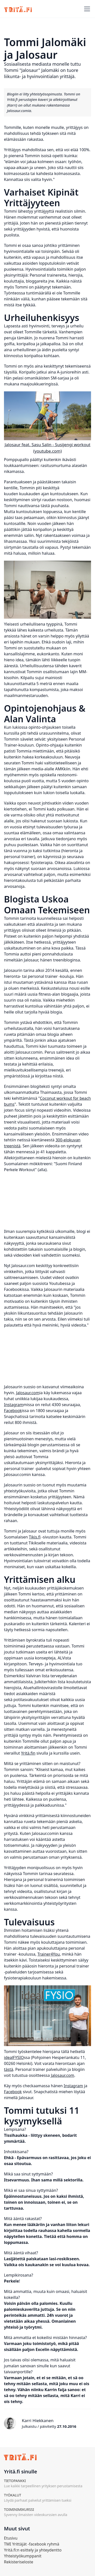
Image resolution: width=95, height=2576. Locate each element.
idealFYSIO (14, 2057)
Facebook (13, 1410)
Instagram (13, 1404)
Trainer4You (48, 1954)
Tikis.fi (34, 1537)
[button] (86, 9)
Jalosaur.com (27, 1392)
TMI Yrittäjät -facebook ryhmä (31, 2544)
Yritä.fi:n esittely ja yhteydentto (33, 2550)
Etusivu (10, 2538)
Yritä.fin (28, 1753)
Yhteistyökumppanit (22, 2556)
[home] (18, 8)
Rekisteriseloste (18, 2562)
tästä (8, 2069)
